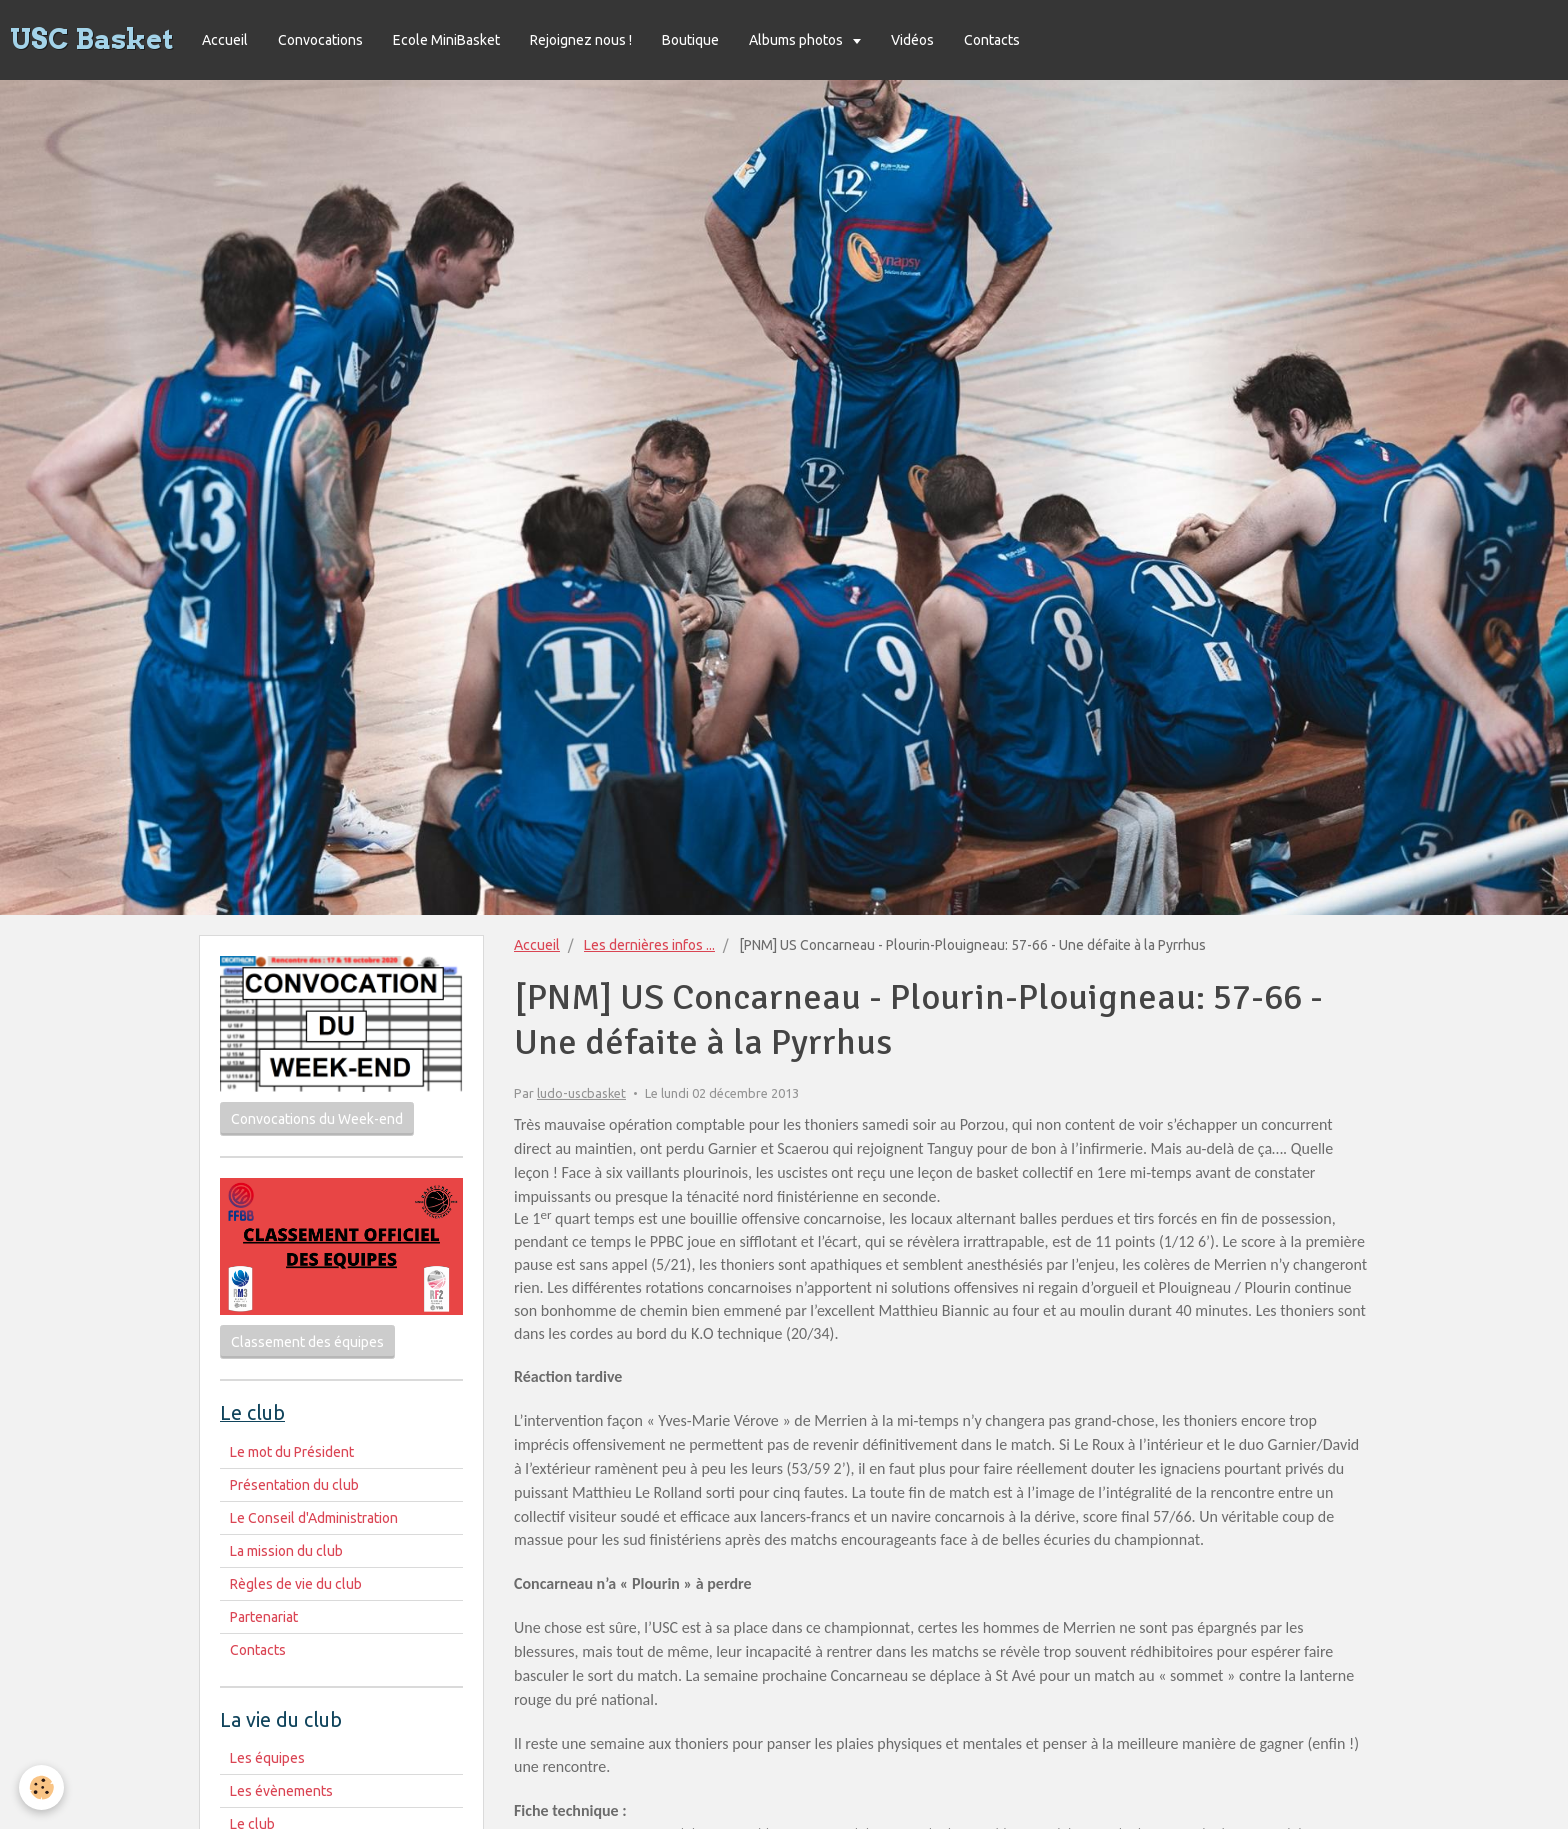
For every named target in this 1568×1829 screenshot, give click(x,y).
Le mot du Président (292, 1452)
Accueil (225, 40)
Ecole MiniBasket (446, 40)
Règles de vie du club (296, 1584)
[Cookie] (42, 1787)
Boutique (690, 40)
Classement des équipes (307, 1342)
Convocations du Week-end (317, 1119)
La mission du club (286, 1551)
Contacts (992, 40)
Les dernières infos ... (649, 945)
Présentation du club (294, 1485)
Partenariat (264, 1617)
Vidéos (912, 40)
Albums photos (797, 40)
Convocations (320, 40)
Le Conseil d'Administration (314, 1518)
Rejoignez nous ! (581, 40)
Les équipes (267, 1758)
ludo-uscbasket (581, 1093)
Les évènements (281, 1791)
